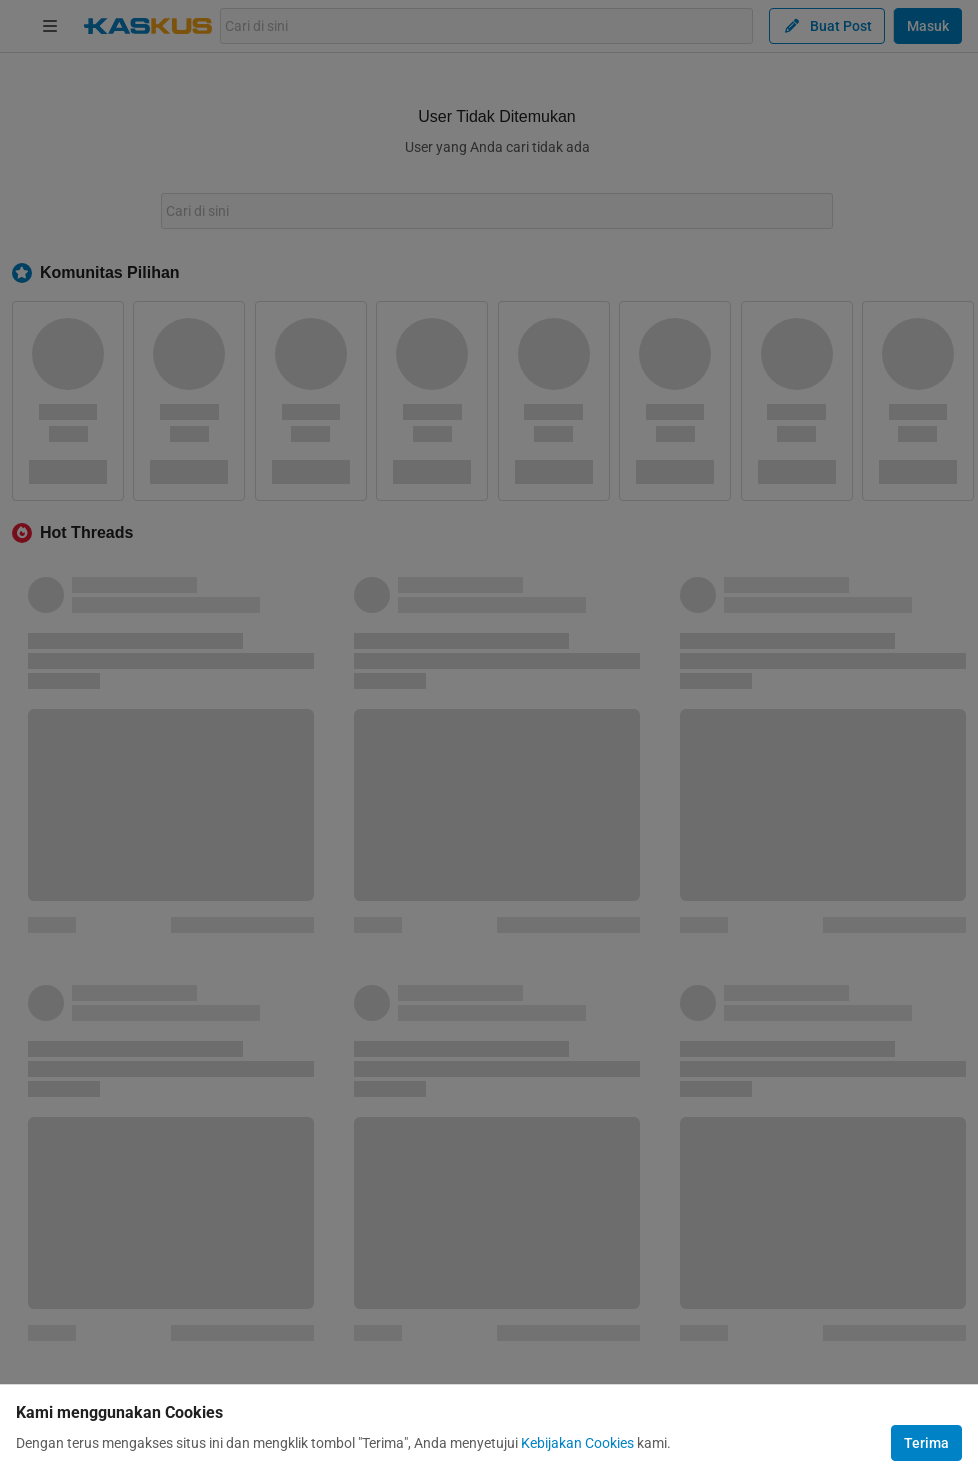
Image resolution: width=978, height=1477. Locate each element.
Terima (926, 1443)
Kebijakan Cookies (577, 1443)
